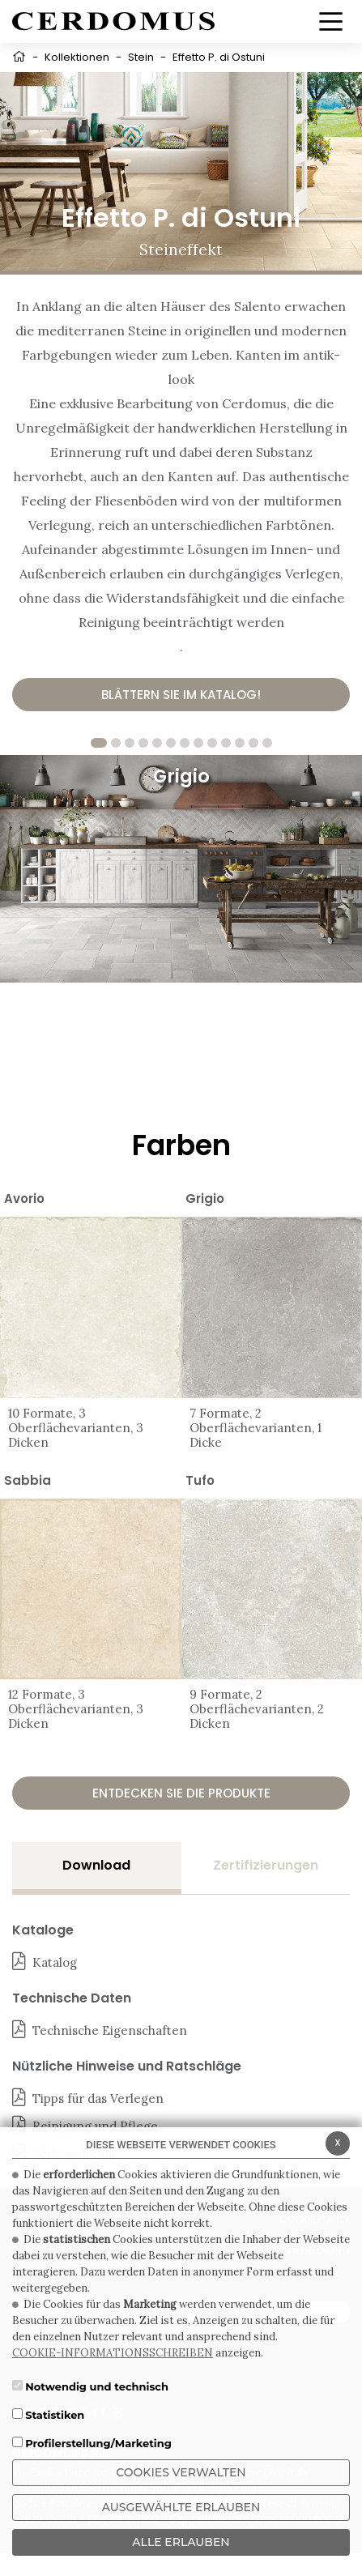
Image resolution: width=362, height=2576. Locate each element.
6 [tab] (171, 743)
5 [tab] (157, 743)
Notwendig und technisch (96, 2386)
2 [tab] (116, 743)
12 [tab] (253, 743)
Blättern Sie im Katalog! (181, 694)
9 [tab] (212, 743)
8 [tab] (198, 743)
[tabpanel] (181, 868)
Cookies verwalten (180, 2472)
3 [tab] (129, 743)
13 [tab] (267, 743)
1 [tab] (99, 743)
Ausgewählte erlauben (181, 2507)
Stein (141, 57)
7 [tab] (185, 743)
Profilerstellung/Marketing (98, 2443)
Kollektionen (77, 57)
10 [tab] (226, 743)
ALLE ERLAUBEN (180, 2542)
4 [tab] (143, 743)
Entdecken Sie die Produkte (181, 1793)
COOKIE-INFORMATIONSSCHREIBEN (112, 2353)
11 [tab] (240, 743)
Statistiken (54, 2414)
